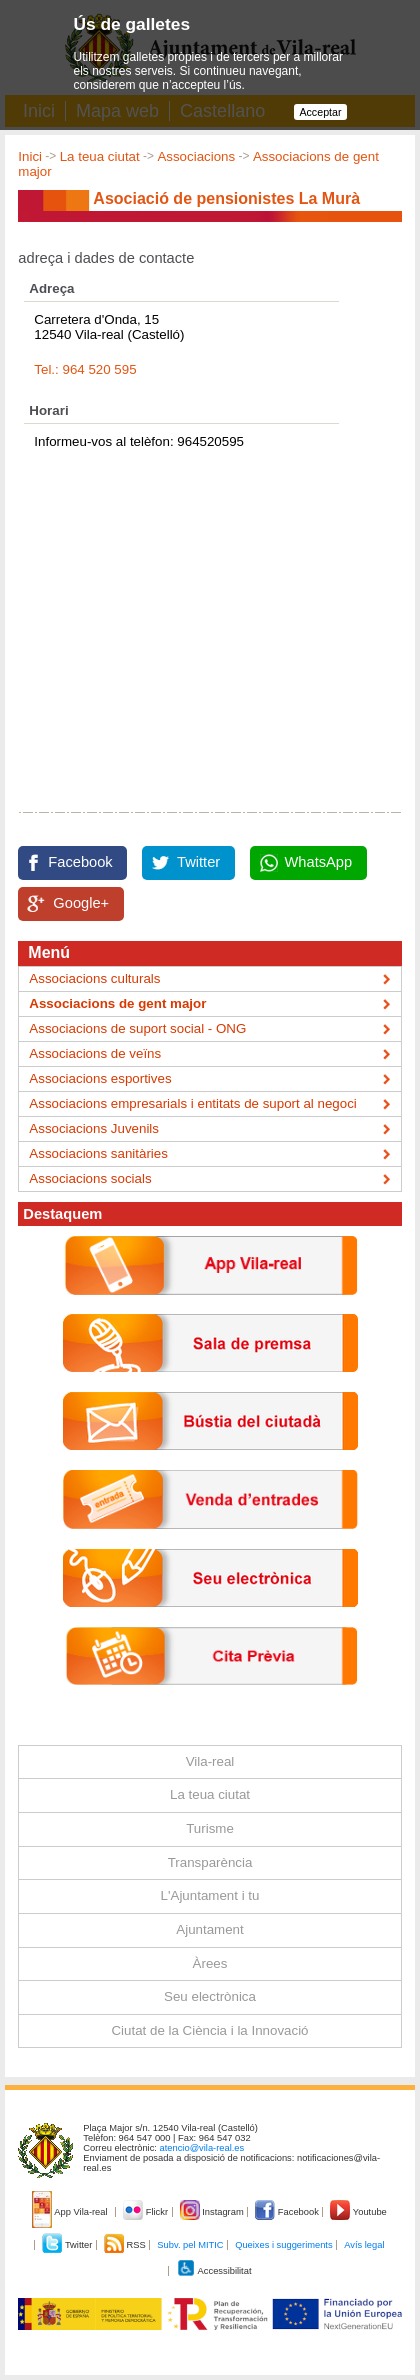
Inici (30, 156)
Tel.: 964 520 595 (85, 369)
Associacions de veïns (95, 1053)
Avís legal (364, 2245)
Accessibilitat (214, 2271)
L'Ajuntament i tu (210, 1895)
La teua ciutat (100, 156)
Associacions (196, 156)
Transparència (210, 1862)
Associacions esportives (100, 1078)
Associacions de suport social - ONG (137, 1028)
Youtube (358, 2212)
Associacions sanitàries (98, 1153)
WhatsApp (319, 862)
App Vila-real (71, 2212)
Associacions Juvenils (94, 1128)
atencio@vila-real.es (202, 2148)
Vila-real (210, 1761)
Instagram (213, 2212)
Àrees (210, 1963)
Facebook (80, 862)
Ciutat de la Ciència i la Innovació (209, 2030)
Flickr (146, 2212)
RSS (126, 2245)
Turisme (210, 1828)
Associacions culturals (94, 978)
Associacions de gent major (117, 1003)
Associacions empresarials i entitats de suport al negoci (192, 1103)
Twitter (198, 862)
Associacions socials (90, 1178)
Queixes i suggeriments (283, 2245)
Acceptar (320, 112)
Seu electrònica (210, 1996)
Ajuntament (209, 1929)
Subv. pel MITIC (190, 2245)
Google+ (81, 903)
